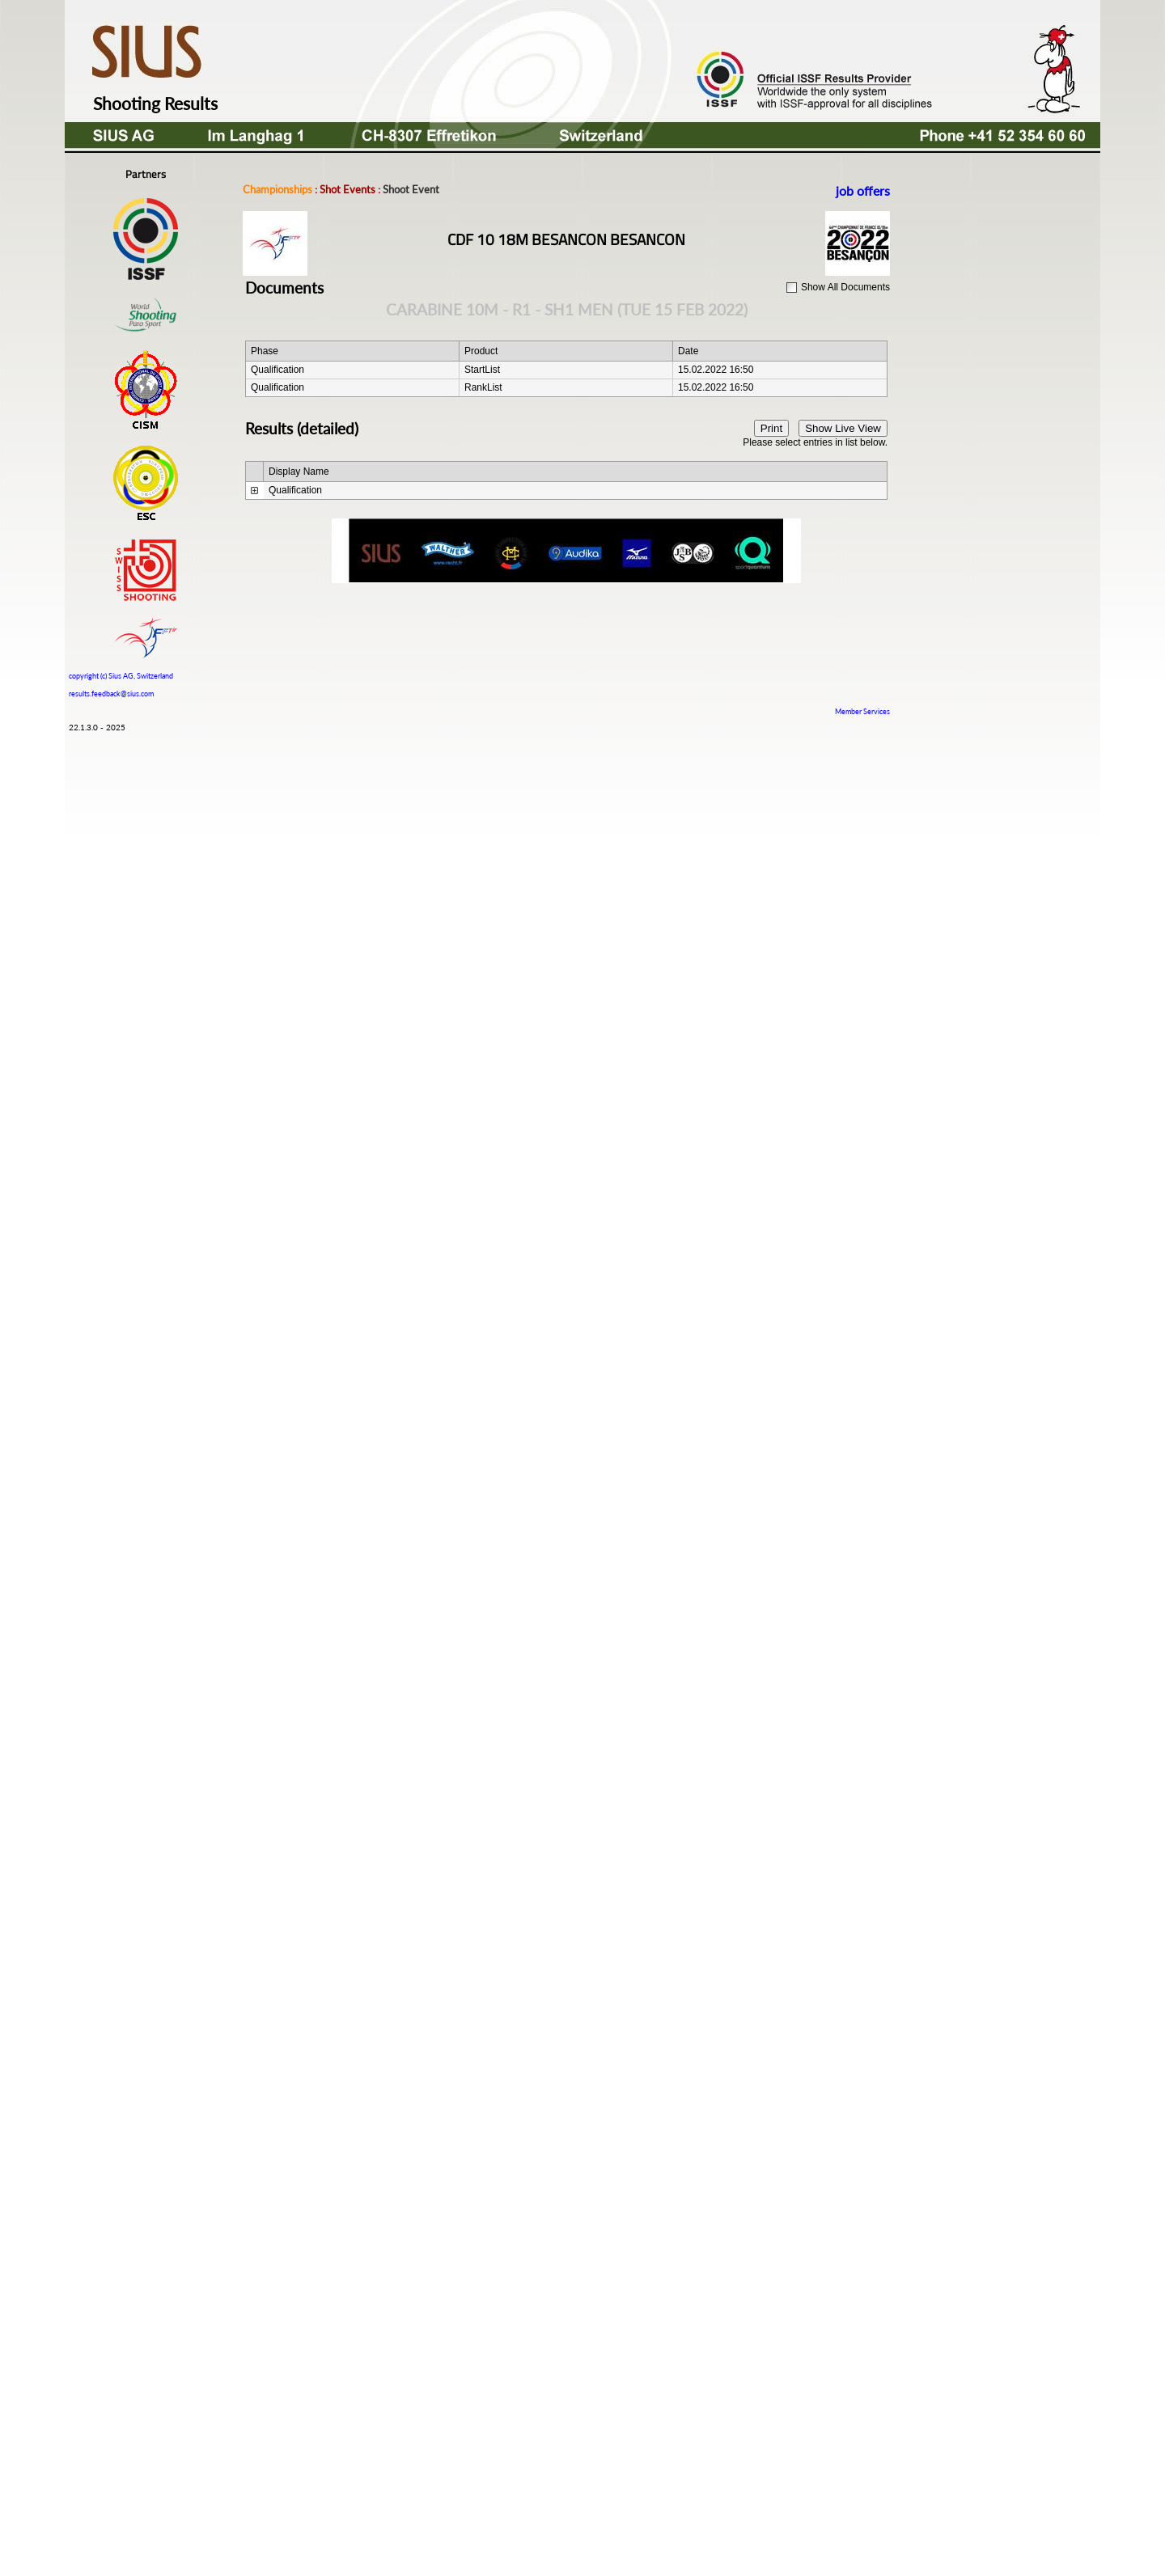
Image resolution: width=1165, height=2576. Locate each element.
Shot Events (347, 189)
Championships (277, 189)
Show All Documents (845, 287)
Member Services (862, 711)
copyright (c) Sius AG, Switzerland (121, 674)
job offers (863, 190)
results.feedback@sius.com (111, 693)
